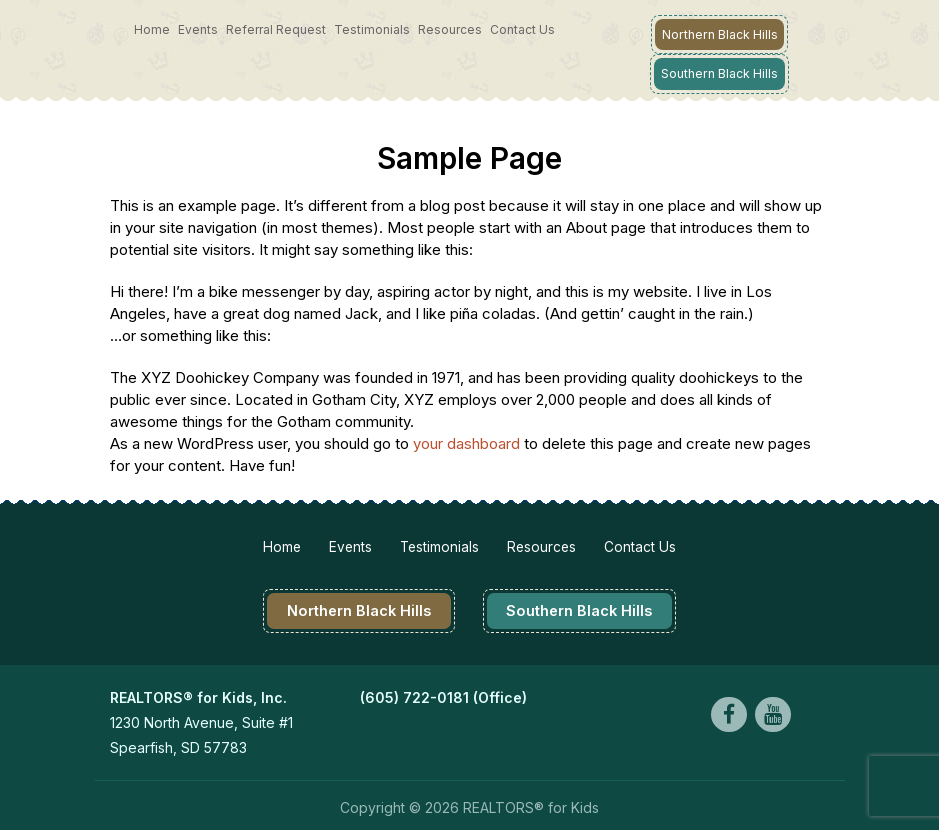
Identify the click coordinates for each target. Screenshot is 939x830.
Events (198, 29)
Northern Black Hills (720, 33)
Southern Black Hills (720, 71)
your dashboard (466, 440)
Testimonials (372, 29)
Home (152, 29)
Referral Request (276, 29)
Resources (450, 29)
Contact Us (522, 29)
